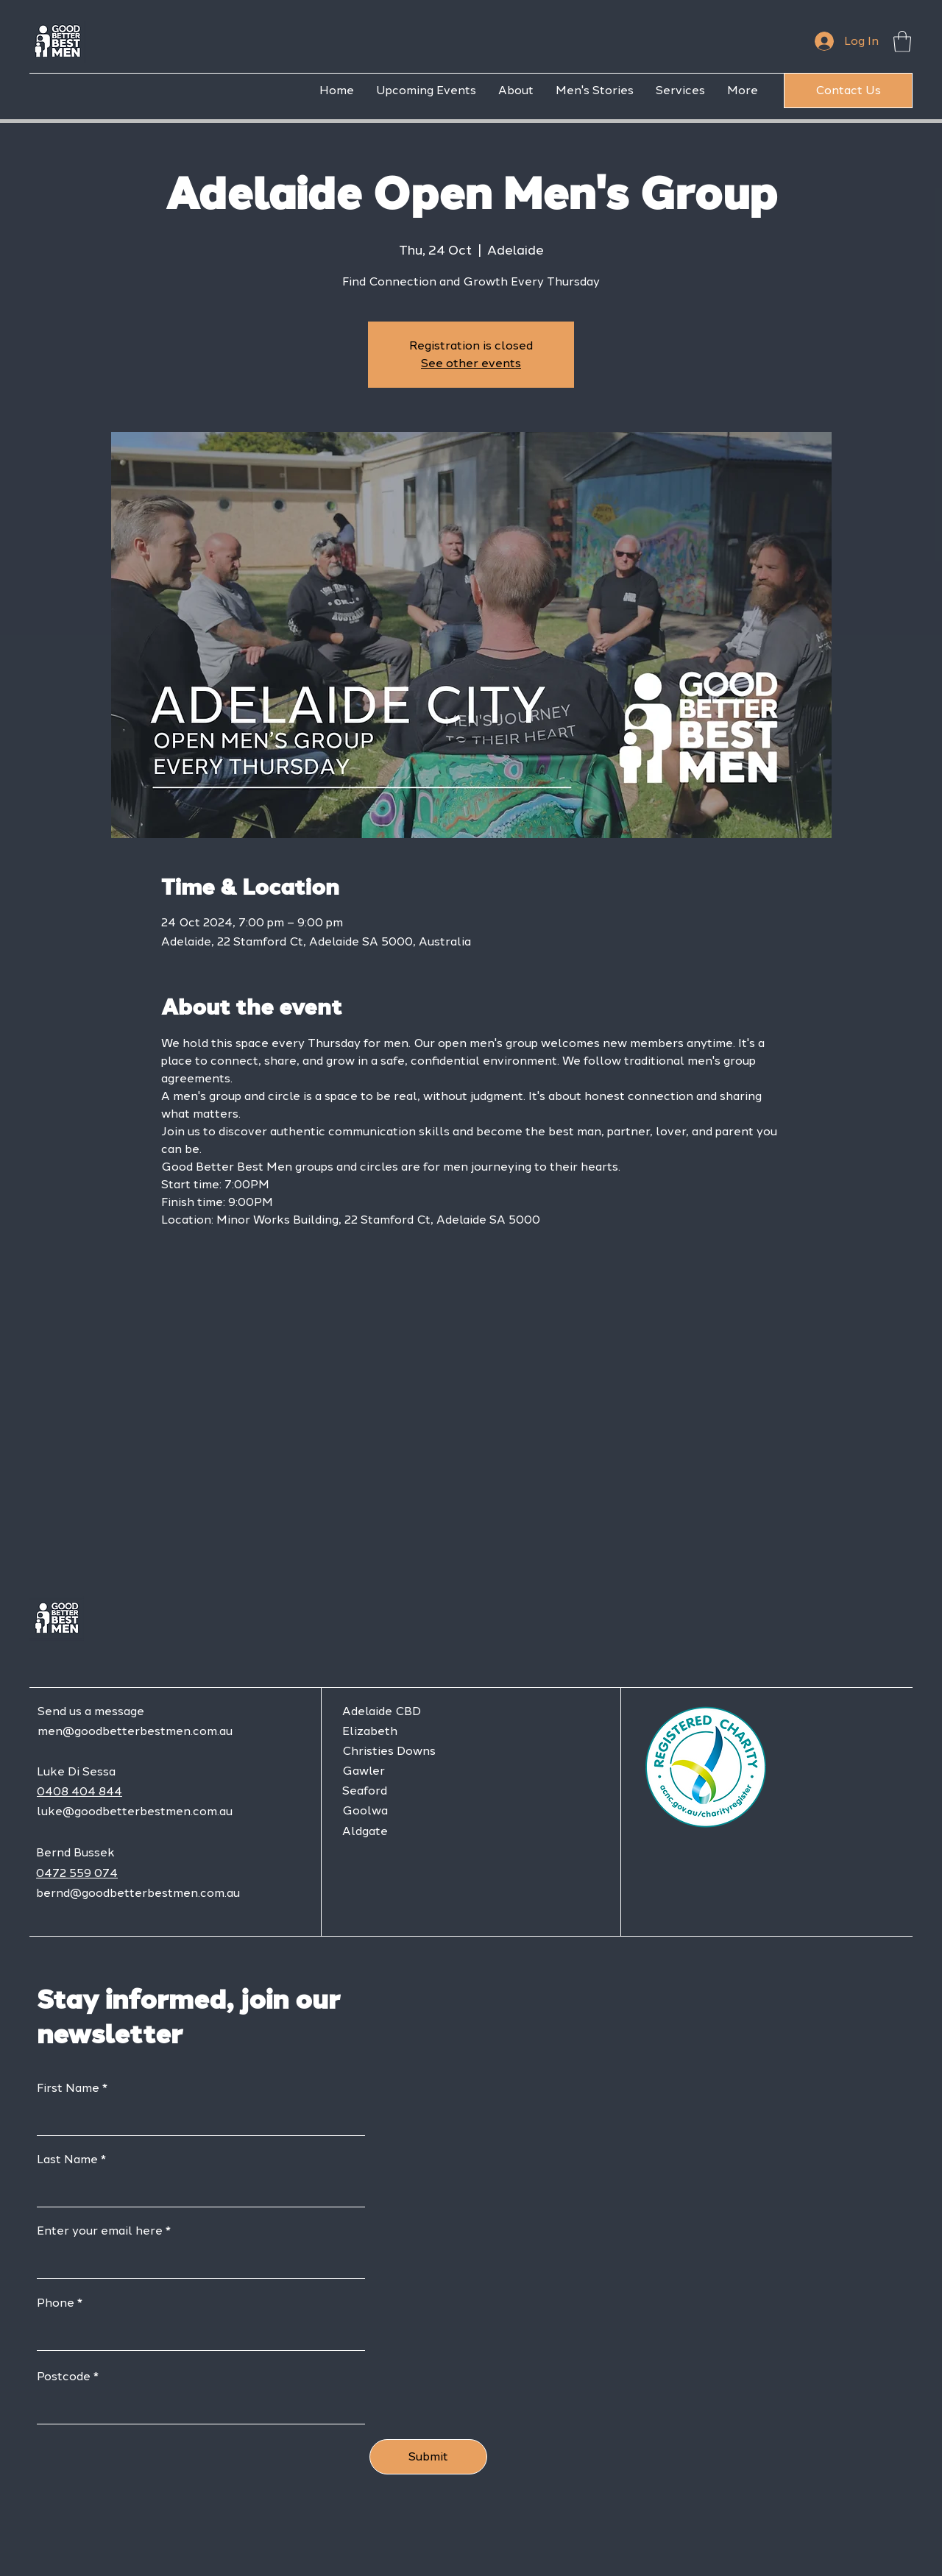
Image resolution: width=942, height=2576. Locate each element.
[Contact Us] (848, 90)
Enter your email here (100, 2231)
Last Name (67, 2159)
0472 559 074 (77, 1873)
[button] (902, 41)
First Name (68, 2088)
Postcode (64, 2376)
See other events (471, 363)
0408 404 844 (79, 1791)
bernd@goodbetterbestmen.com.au (138, 1893)
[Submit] (428, 2456)
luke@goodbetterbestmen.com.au (135, 1811)
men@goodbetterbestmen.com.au (135, 1731)
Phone (55, 2303)
